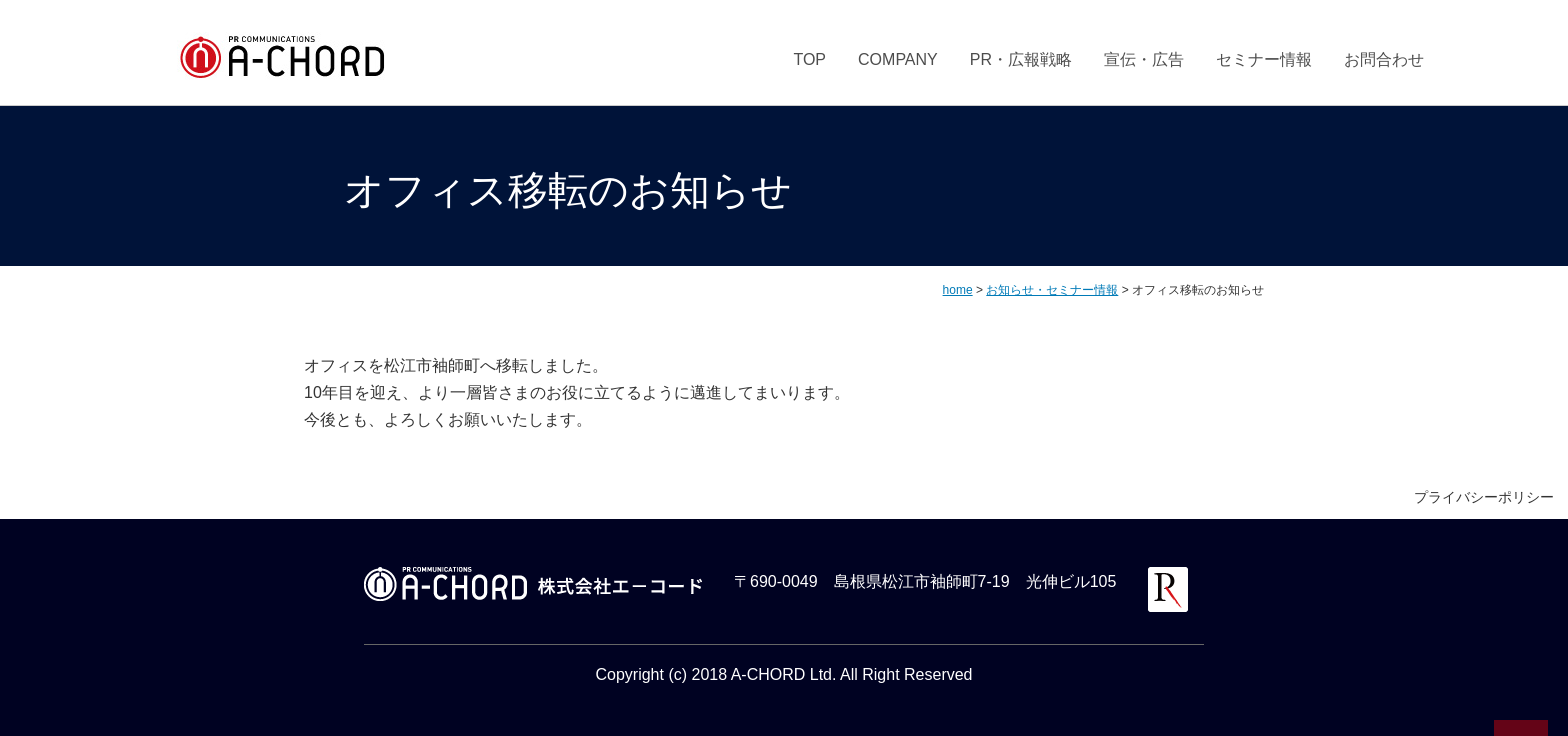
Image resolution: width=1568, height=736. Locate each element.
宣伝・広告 (1144, 59)
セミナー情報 (1264, 59)
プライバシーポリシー (1484, 497)
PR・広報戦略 (1021, 59)
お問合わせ (1384, 59)
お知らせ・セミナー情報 (1052, 290)
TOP (809, 59)
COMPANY (898, 59)
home (958, 290)
